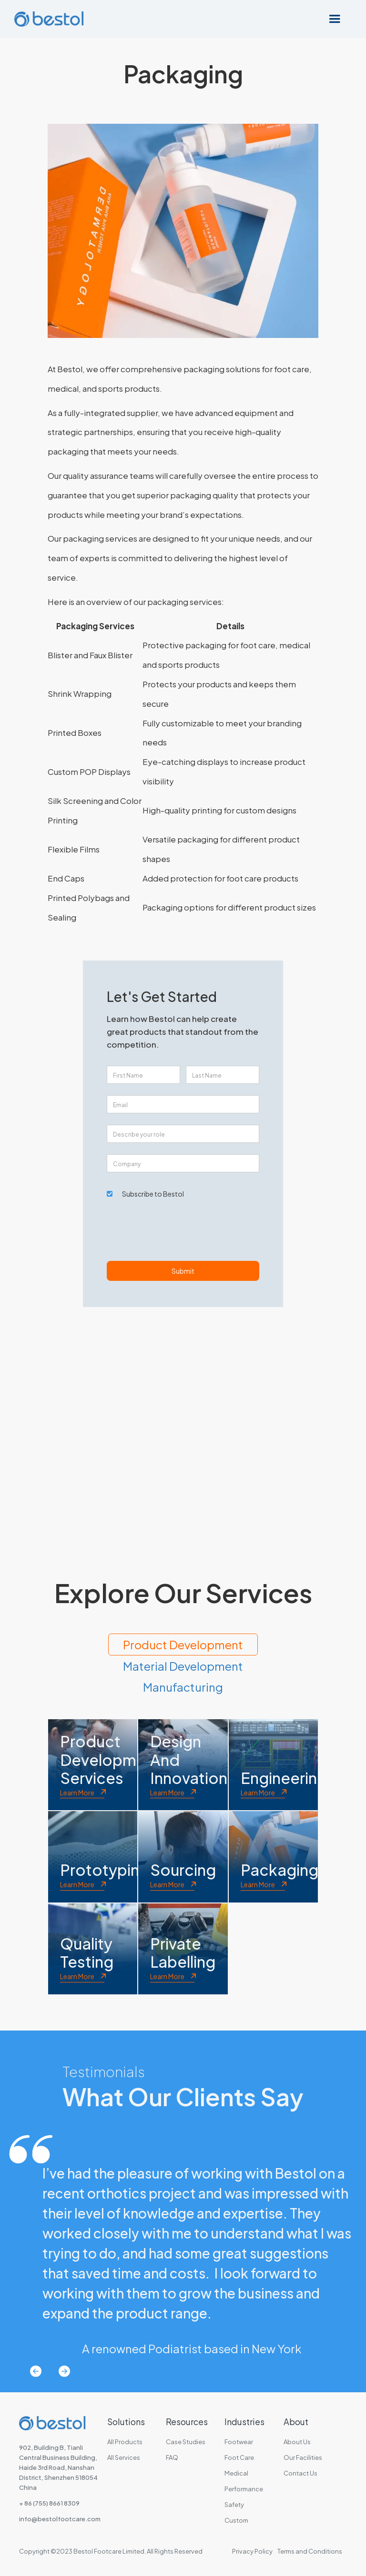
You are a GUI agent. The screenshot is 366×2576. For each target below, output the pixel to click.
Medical (236, 2473)
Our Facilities (303, 2457)
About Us (297, 2442)
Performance (243, 2489)
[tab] (183, 1644)
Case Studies (185, 2442)
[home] (49, 19)
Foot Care (239, 2457)
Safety (234, 2504)
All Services (123, 2457)
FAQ (172, 2457)
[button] (334, 19)
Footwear (238, 2442)
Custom (236, 2520)
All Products (124, 2442)
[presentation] (179, 1233)
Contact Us (300, 2473)
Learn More (77, 1792)
